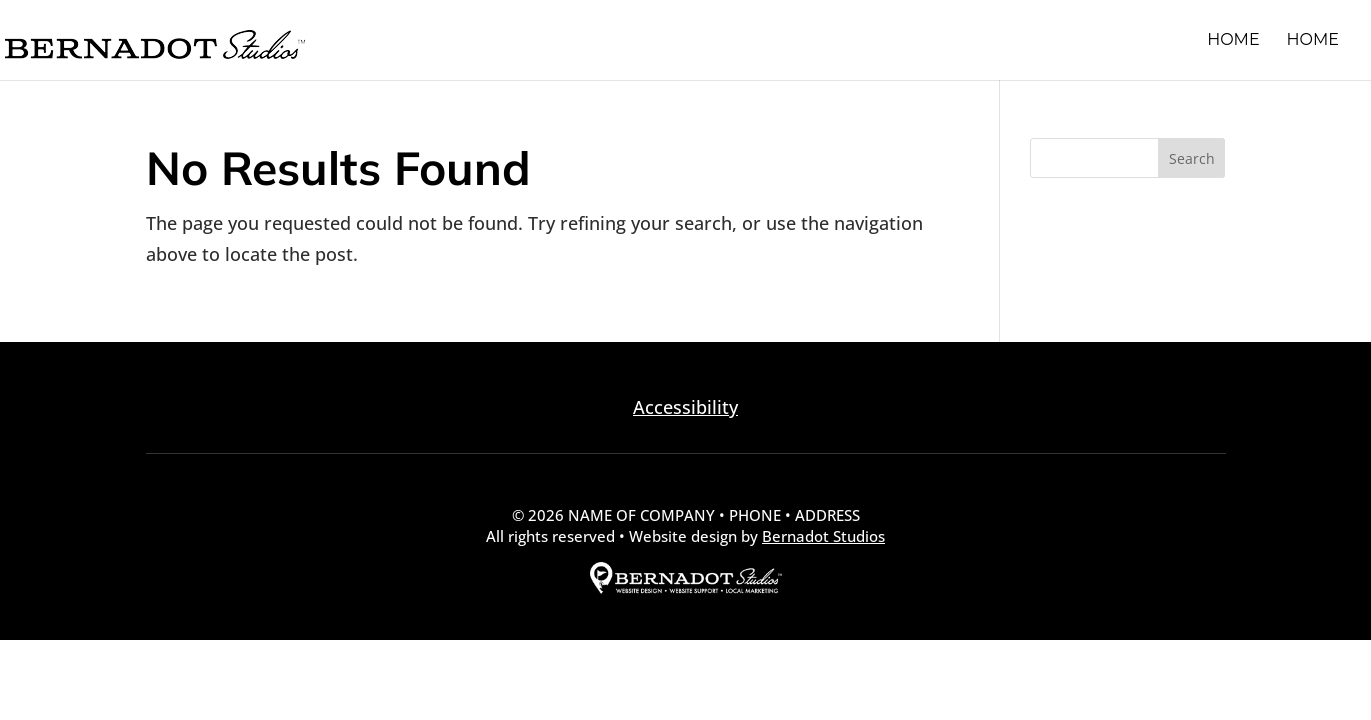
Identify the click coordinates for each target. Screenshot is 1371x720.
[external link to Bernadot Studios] (686, 588)
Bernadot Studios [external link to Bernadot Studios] (823, 536)
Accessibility (685, 407)
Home (1233, 41)
